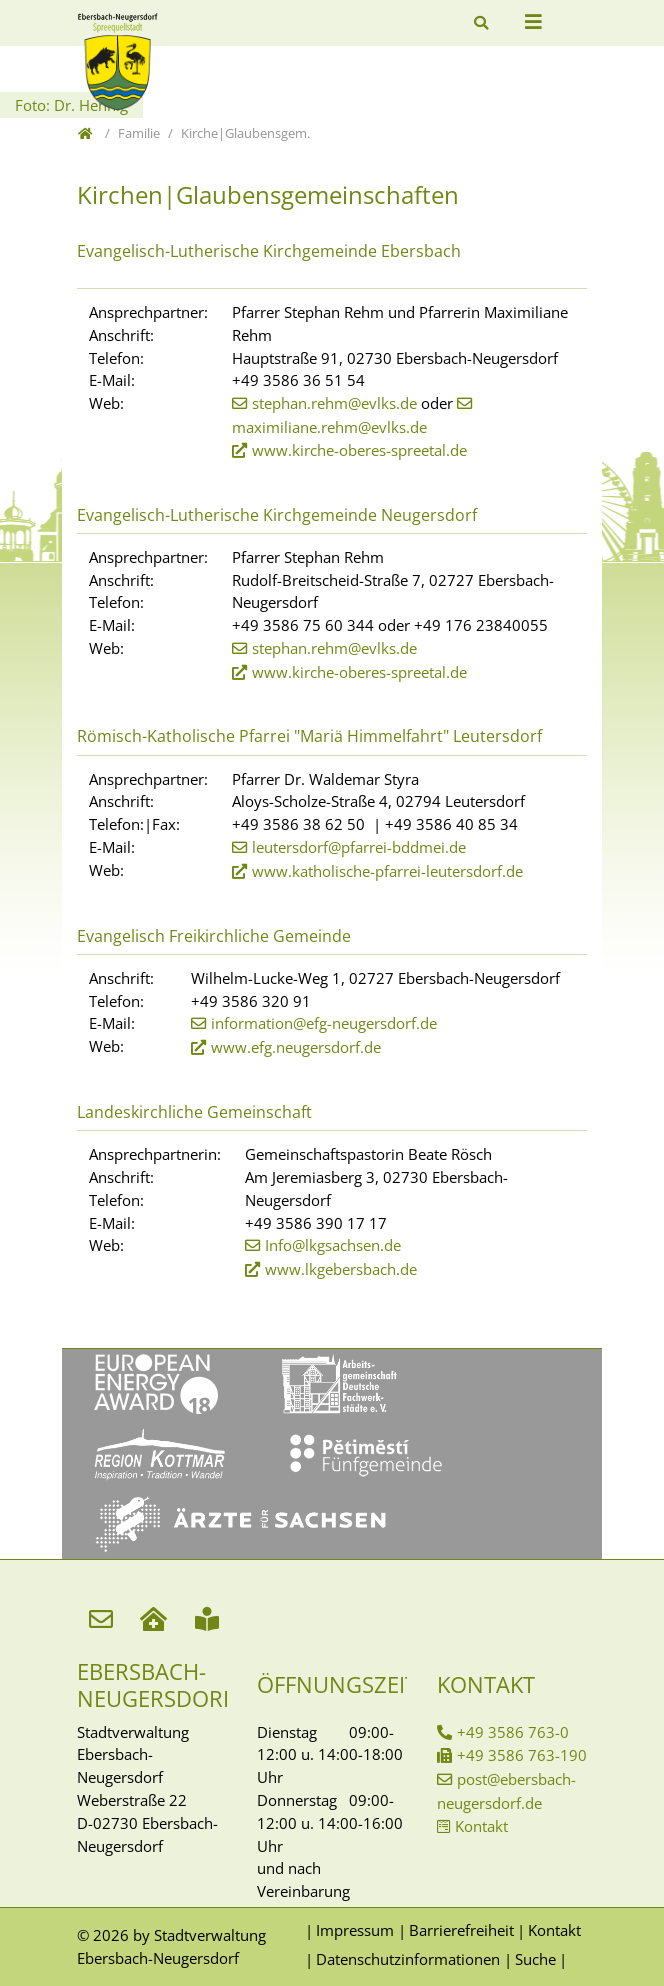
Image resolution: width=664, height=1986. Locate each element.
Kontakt (481, 1826)
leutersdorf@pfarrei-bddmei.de (359, 847)
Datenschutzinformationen (408, 1959)
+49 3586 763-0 (513, 1732)
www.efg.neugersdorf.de (296, 1047)
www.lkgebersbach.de (341, 1269)
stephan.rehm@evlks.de (334, 403)
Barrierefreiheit (461, 1930)
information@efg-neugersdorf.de (324, 1023)
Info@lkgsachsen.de (333, 1245)
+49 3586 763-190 (522, 1755)
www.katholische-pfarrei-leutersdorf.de (387, 871)
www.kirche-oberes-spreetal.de (359, 450)
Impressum (355, 1930)
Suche (535, 1959)
